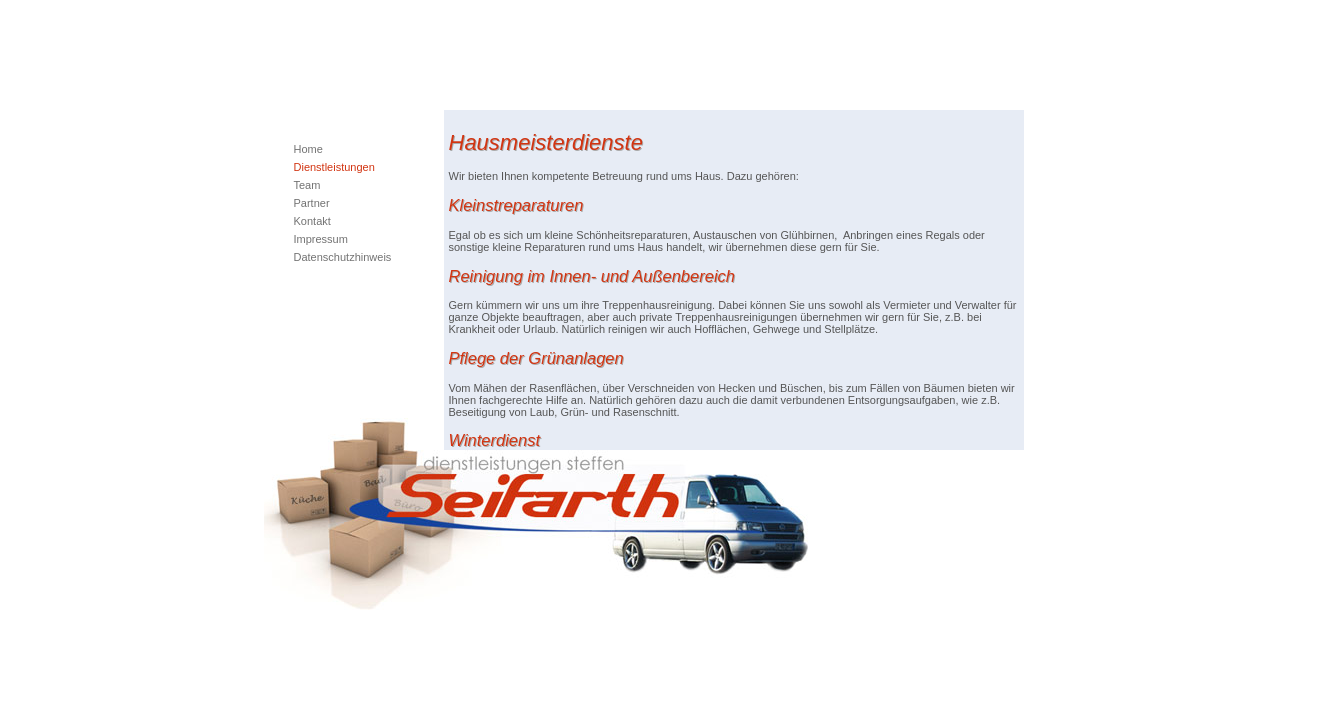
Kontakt (312, 221)
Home (308, 149)
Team (307, 185)
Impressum (321, 239)
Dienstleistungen (334, 167)
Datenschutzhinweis (343, 257)
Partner (312, 203)
